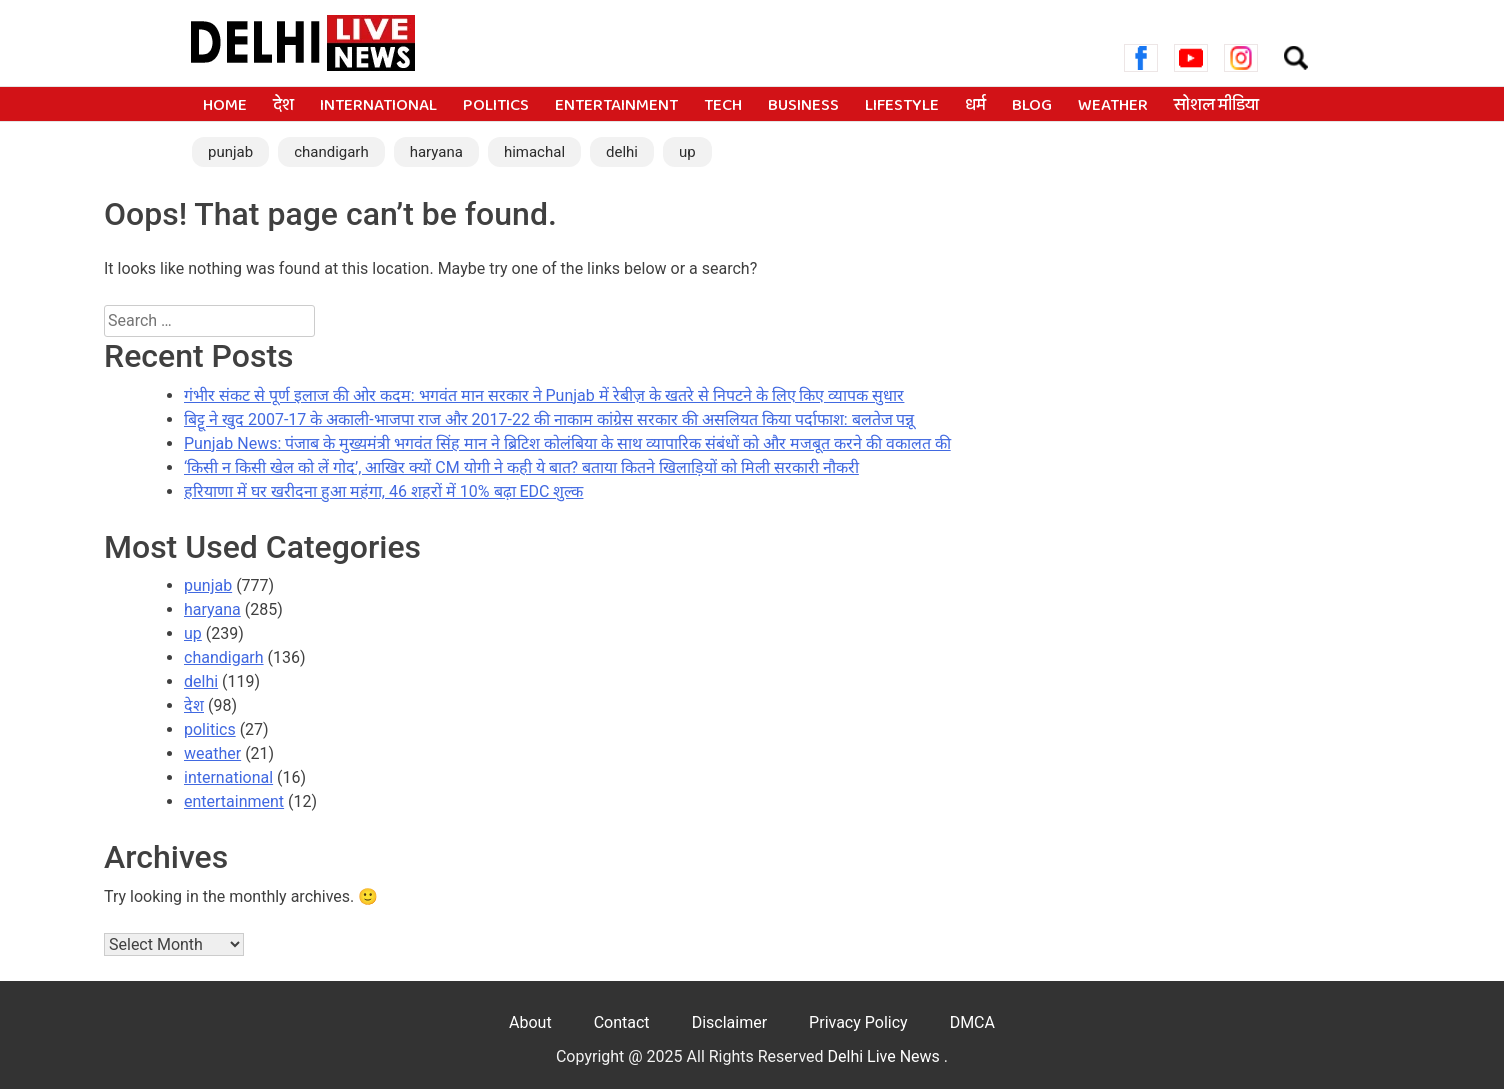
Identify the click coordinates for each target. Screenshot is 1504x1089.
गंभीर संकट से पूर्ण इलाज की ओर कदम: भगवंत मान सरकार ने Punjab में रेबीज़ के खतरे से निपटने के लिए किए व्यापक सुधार (544, 395)
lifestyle (902, 106)
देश (283, 106)
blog (1032, 106)
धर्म (975, 106)
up (687, 152)
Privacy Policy (858, 1022)
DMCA (972, 1022)
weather (1113, 106)
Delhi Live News (886, 1056)
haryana (436, 152)
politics (496, 106)
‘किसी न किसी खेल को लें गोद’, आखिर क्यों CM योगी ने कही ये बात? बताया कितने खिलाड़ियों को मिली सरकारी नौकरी (521, 467)
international (378, 106)
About (530, 1022)
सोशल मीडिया (1216, 106)
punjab (230, 152)
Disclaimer (729, 1022)
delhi (622, 152)
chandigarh (331, 152)
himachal (534, 152)
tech (723, 106)
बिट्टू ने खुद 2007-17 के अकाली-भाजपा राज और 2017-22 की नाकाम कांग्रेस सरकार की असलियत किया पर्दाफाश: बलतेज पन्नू (549, 419)
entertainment (616, 106)
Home (225, 106)
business (803, 106)
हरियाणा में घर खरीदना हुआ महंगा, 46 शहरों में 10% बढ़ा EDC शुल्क (383, 491)
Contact (622, 1022)
